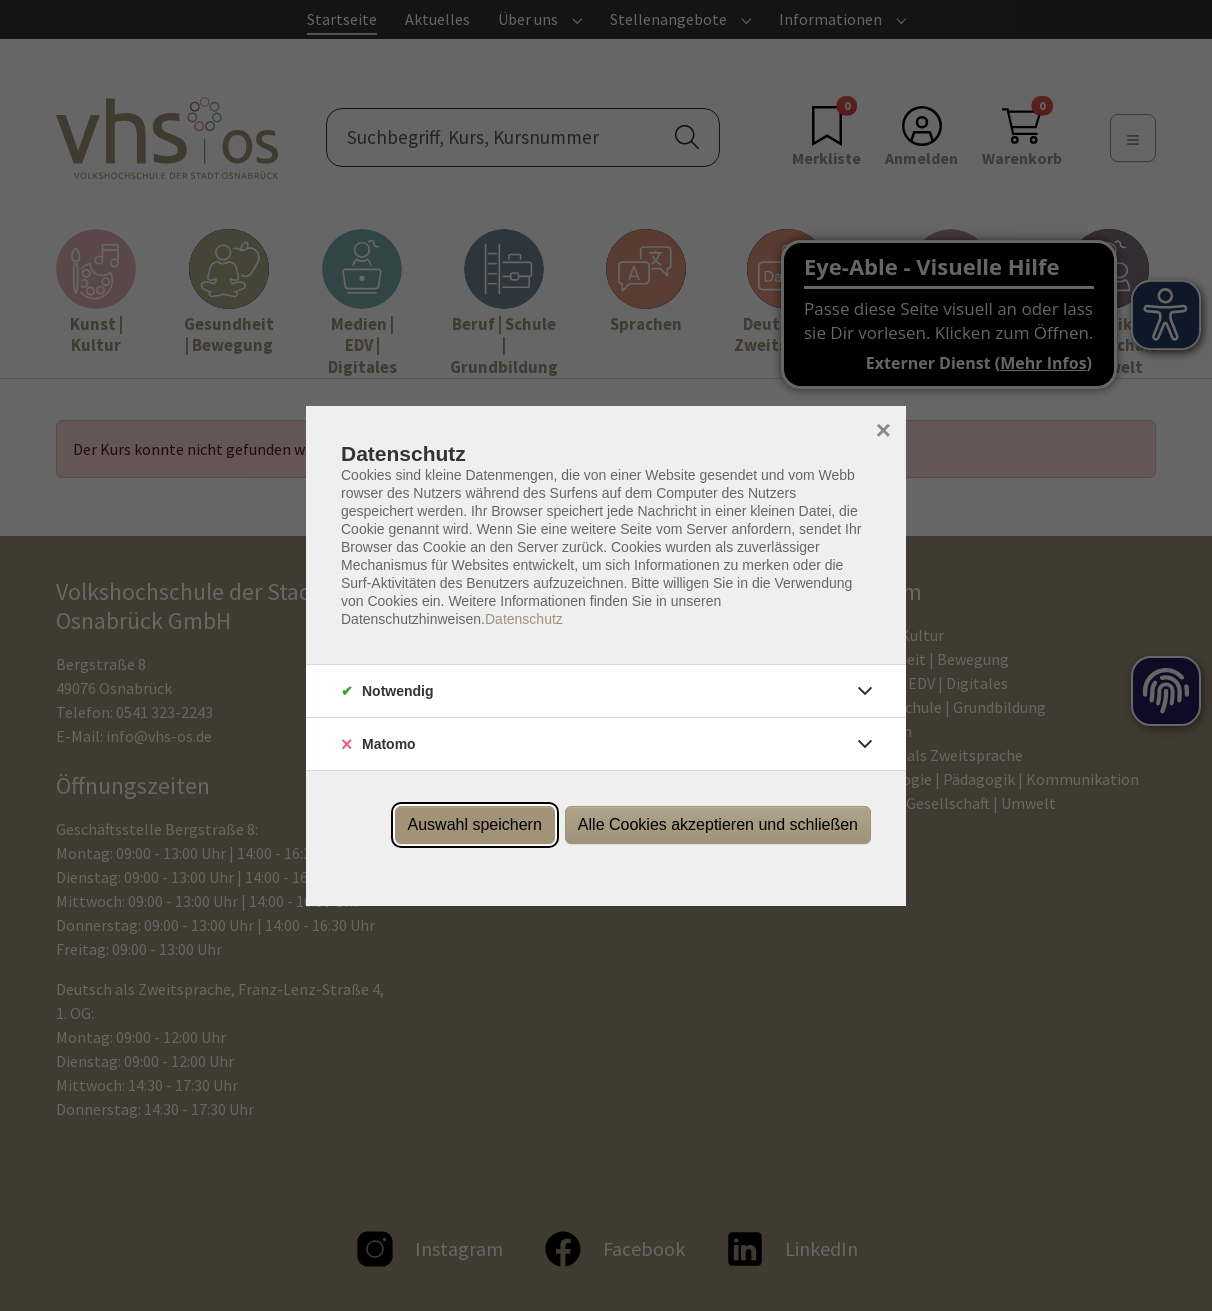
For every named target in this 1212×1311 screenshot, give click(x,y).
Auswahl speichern (475, 824)
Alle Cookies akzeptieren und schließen (718, 824)
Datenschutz (524, 619)
